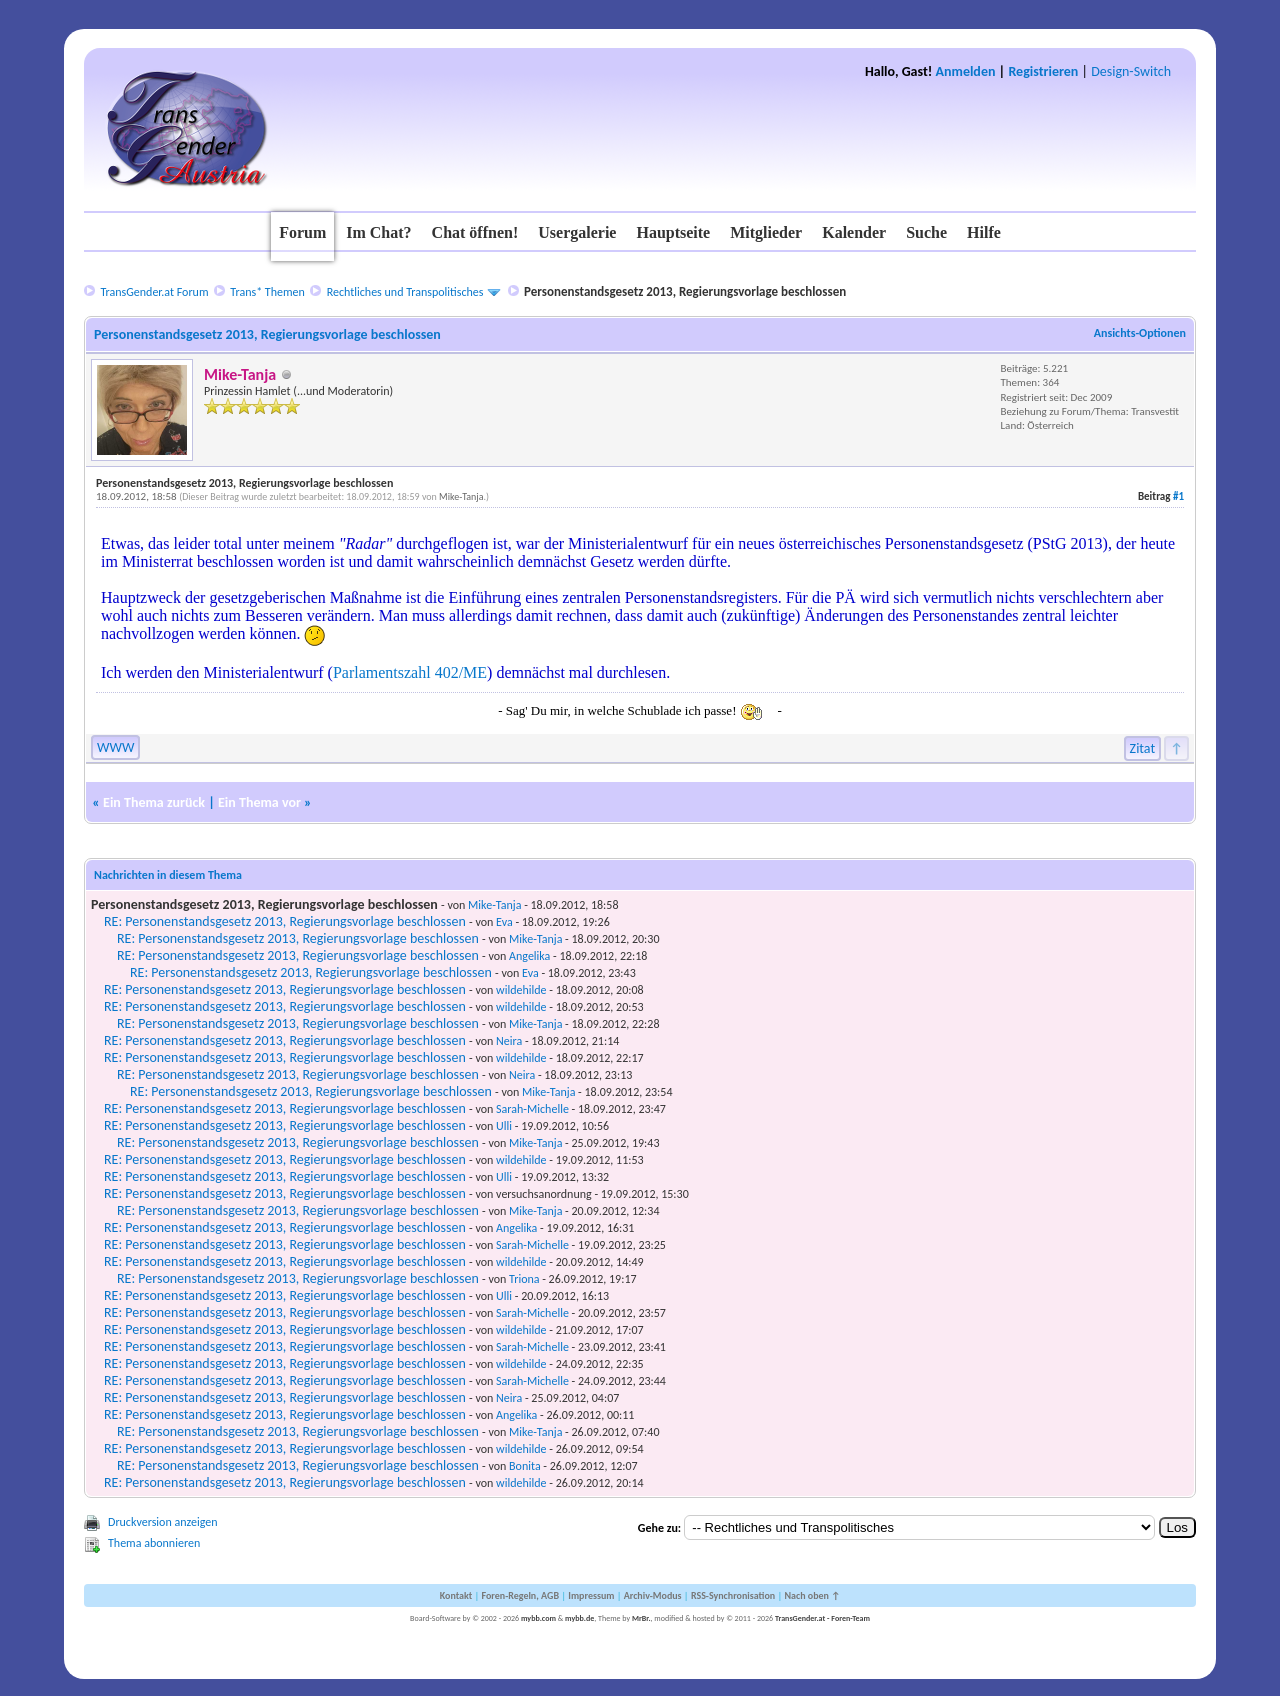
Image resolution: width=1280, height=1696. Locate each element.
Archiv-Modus (653, 1595)
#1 (1178, 496)
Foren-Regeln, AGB (520, 1595)
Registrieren (1043, 71)
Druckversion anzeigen (163, 1522)
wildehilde (521, 990)
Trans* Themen (267, 292)
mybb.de (579, 1618)
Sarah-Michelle (532, 1109)
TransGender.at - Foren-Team (822, 1618)
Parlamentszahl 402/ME (410, 672)
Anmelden (966, 71)
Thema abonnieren (154, 1543)
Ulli (504, 1126)
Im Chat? (378, 232)
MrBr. (641, 1618)
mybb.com (538, 1618)
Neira (509, 1041)
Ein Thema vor (259, 802)
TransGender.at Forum (154, 292)
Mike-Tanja (461, 496)
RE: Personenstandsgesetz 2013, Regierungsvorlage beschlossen (285, 921)
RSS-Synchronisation (733, 1595)
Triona (524, 1279)
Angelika (529, 956)
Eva (504, 922)
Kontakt (456, 1595)
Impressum (591, 1595)
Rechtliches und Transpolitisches (405, 292)
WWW (115, 747)
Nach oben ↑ (812, 1595)
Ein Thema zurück (154, 802)
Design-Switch (1131, 71)
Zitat (1143, 748)
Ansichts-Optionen (1140, 333)
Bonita (525, 1466)
